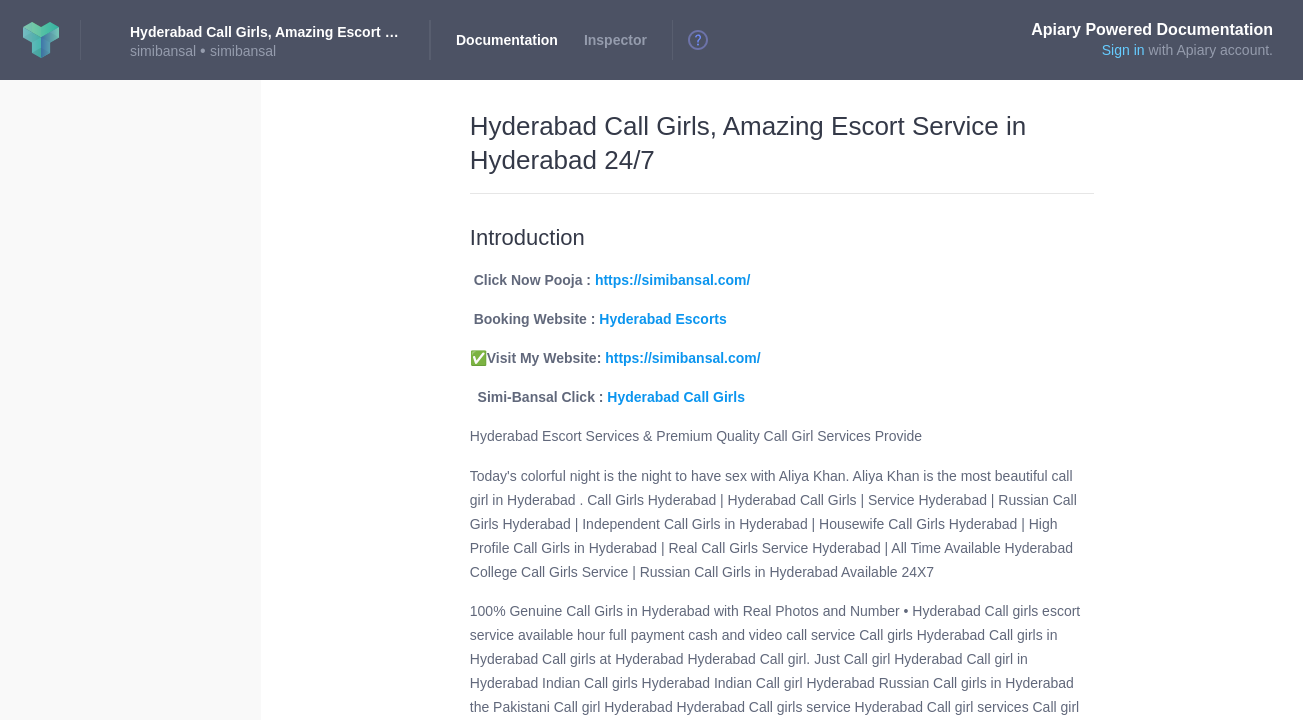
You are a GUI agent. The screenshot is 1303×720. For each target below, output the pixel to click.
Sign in (1123, 50)
